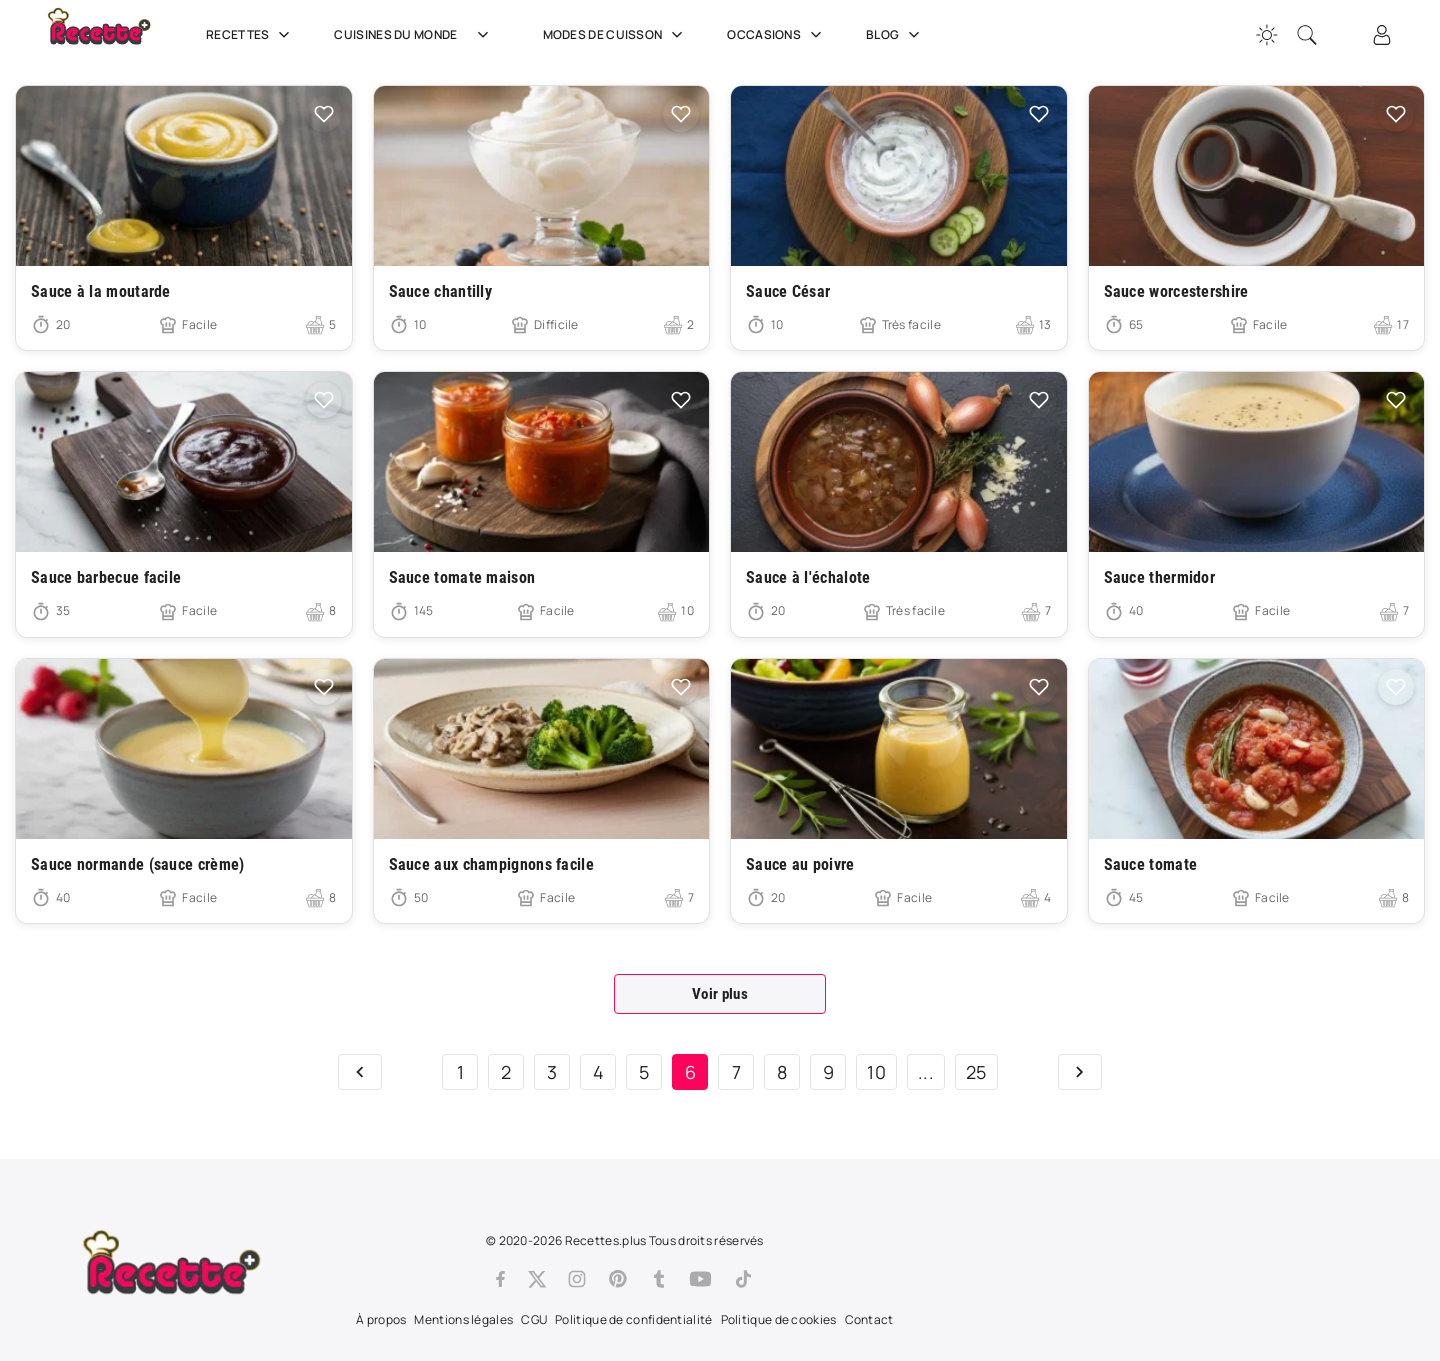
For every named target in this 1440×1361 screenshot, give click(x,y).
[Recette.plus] (113, 35)
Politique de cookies (779, 1319)
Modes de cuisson (615, 35)
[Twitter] (537, 1279)
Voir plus (720, 994)
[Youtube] (700, 1279)
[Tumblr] (659, 1279)
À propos (381, 1319)
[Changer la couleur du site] (1267, 35)
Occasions (776, 35)
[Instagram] (577, 1279)
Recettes (250, 35)
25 (976, 1072)
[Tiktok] (743, 1279)
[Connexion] (1382, 35)
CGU (534, 1319)
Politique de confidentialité (633, 1319)
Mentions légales (463, 1319)
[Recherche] (1307, 35)
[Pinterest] (618, 1279)
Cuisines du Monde (418, 35)
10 (876, 1072)
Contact (869, 1319)
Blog (895, 35)
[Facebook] (500, 1279)
